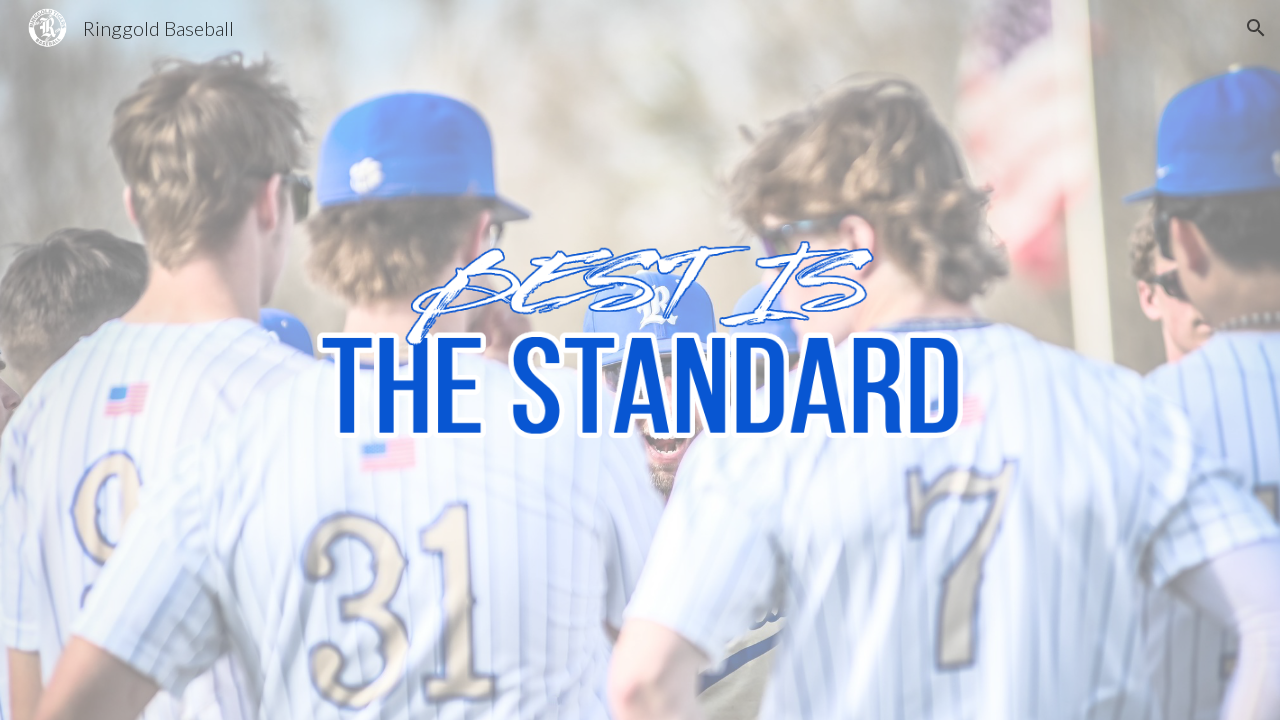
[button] (1256, 28)
